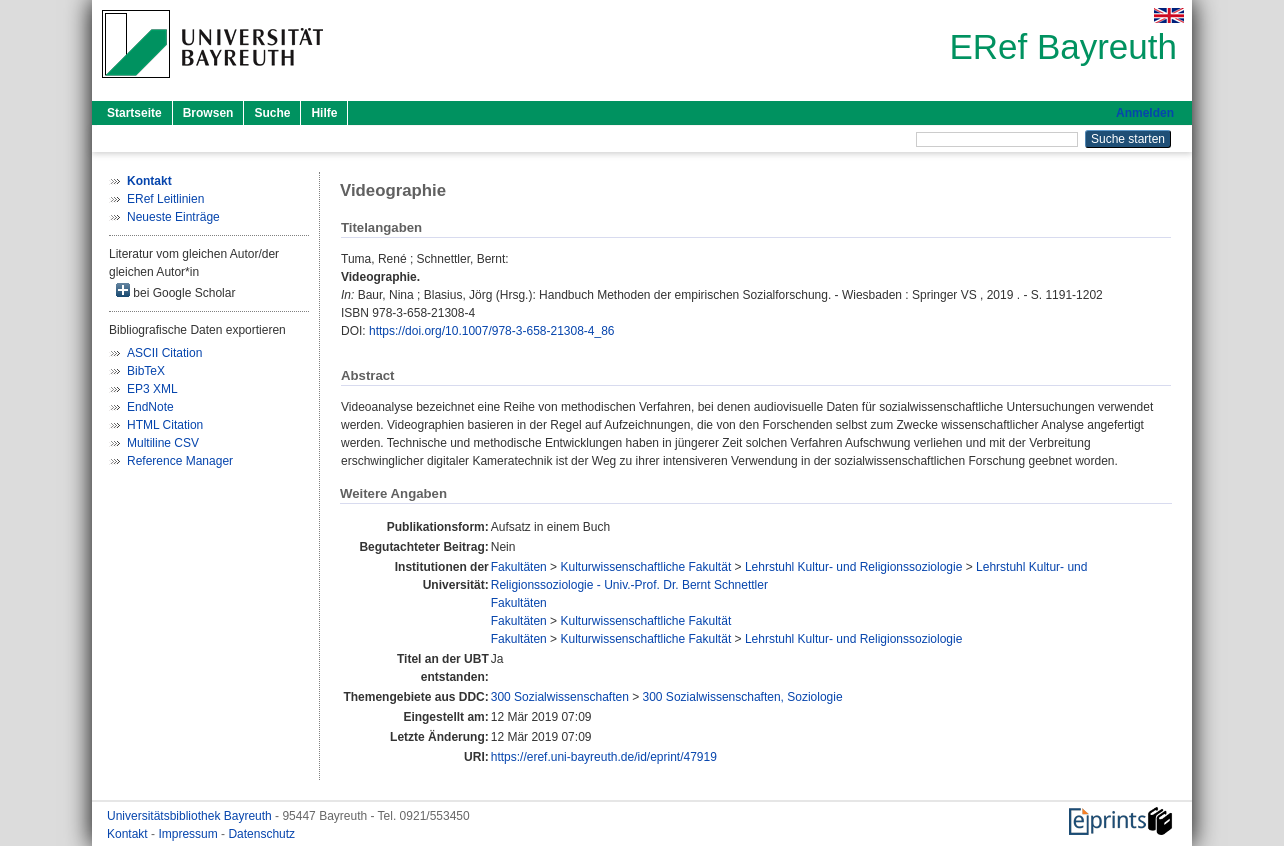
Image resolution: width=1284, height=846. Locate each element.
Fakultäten (519, 567)
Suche (272, 113)
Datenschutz (261, 834)
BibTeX (146, 371)
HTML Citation (165, 425)
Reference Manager (180, 461)
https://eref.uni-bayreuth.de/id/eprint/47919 (604, 757)
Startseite (134, 113)
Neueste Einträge (173, 217)
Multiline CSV (163, 443)
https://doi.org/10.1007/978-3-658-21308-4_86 (492, 331)
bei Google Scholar (175, 291)
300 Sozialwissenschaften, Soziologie (743, 697)
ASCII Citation (164, 353)
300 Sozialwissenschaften (560, 697)
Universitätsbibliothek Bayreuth (191, 816)
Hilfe (324, 113)
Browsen (208, 113)
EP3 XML (152, 389)
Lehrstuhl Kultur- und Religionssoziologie (853, 567)
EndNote (150, 407)
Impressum (189, 834)
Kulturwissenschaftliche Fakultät (645, 567)
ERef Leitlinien (165, 199)
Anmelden (1145, 113)
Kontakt (129, 834)
